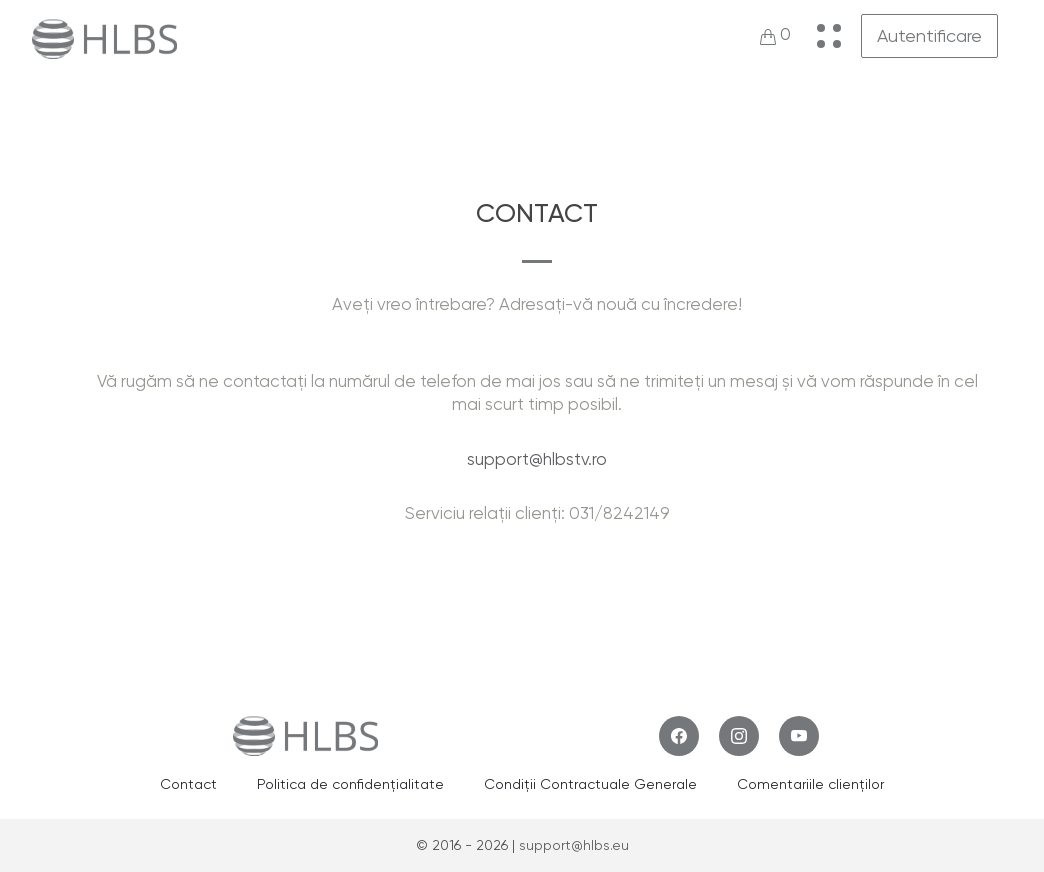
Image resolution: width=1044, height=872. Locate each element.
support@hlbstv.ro (537, 459)
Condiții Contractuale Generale (590, 784)
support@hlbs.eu (574, 845)
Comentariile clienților (810, 784)
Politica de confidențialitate (350, 784)
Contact (188, 784)
